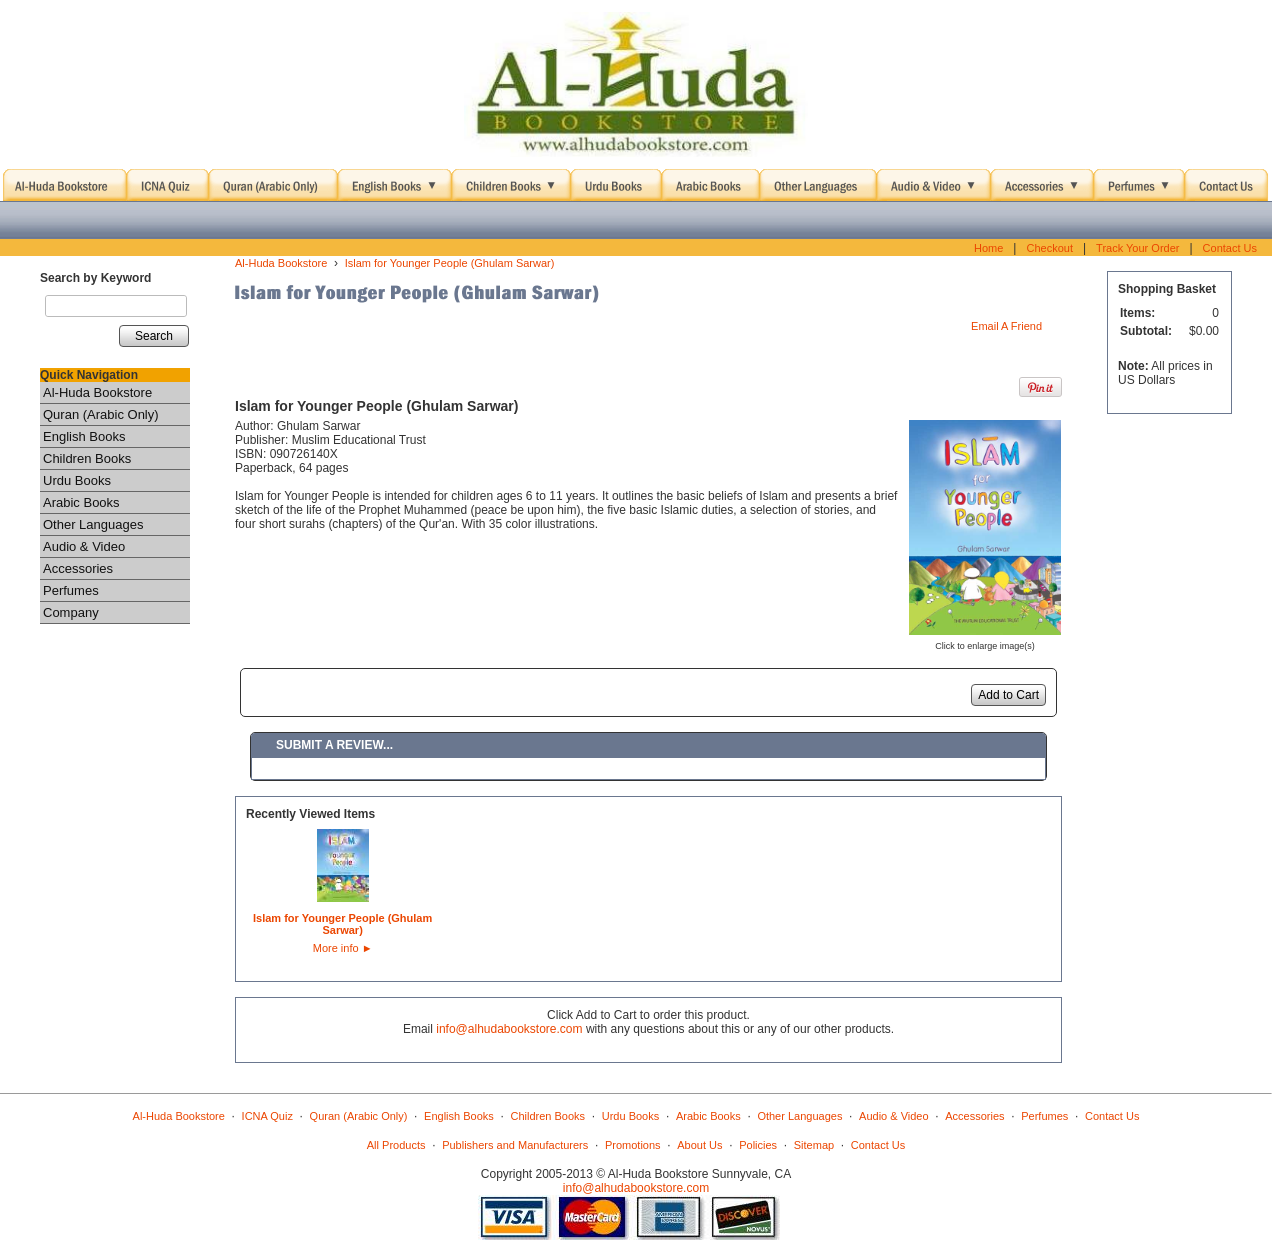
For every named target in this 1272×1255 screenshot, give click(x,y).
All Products (396, 1145)
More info (343, 948)
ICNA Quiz (267, 1116)
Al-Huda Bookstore (97, 392)
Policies (758, 1145)
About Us (699, 1145)
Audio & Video (84, 546)
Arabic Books (81, 502)
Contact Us (1230, 248)
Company (71, 612)
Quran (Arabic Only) (101, 414)
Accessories (78, 568)
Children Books (87, 458)
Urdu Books (77, 480)
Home (988, 248)
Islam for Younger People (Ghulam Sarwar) (450, 263)
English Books (84, 436)
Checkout (1049, 248)
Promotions (633, 1145)
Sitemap (814, 1145)
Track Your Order (1137, 248)
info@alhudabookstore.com (509, 1029)
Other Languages (93, 524)
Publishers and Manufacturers (515, 1145)
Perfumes (71, 590)
